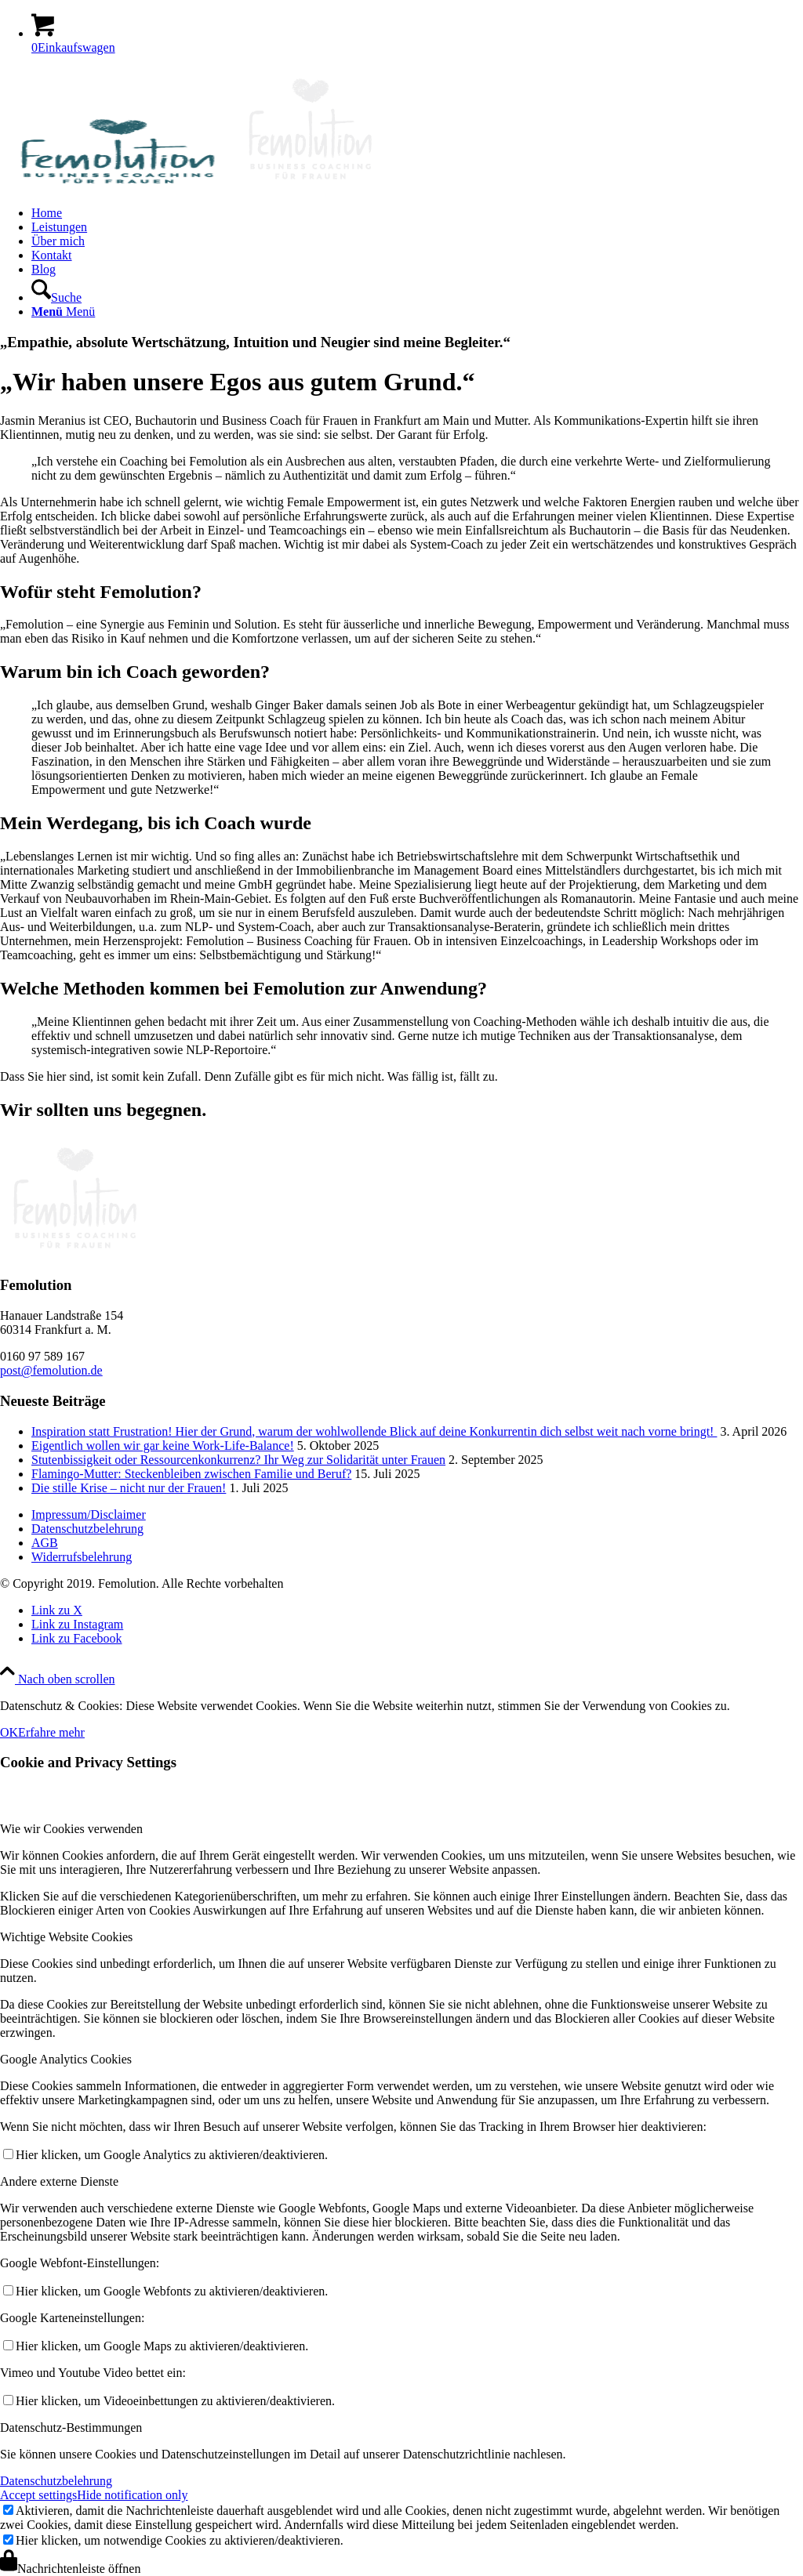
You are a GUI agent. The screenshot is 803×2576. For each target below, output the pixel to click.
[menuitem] (417, 213)
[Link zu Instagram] (77, 1624)
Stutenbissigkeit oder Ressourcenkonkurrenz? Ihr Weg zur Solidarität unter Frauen (238, 1459)
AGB (44, 1542)
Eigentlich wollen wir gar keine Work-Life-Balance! (162, 1445)
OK (9, 1732)
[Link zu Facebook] (76, 1638)
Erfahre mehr (51, 1732)
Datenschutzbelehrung (87, 1528)
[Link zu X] (56, 1610)
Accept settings (38, 2495)
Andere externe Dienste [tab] (59, 2181)
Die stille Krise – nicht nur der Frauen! (128, 1488)
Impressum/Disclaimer (88, 1514)
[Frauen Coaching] (192, 186)
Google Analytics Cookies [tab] (66, 2059)
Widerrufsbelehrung (81, 1556)
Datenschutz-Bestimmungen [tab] (71, 2427)
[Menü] (63, 311)
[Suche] (56, 297)
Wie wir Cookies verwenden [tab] (71, 1828)
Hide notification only (132, 2495)
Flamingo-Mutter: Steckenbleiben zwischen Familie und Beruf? (191, 1473)
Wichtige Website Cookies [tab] (66, 1937)
